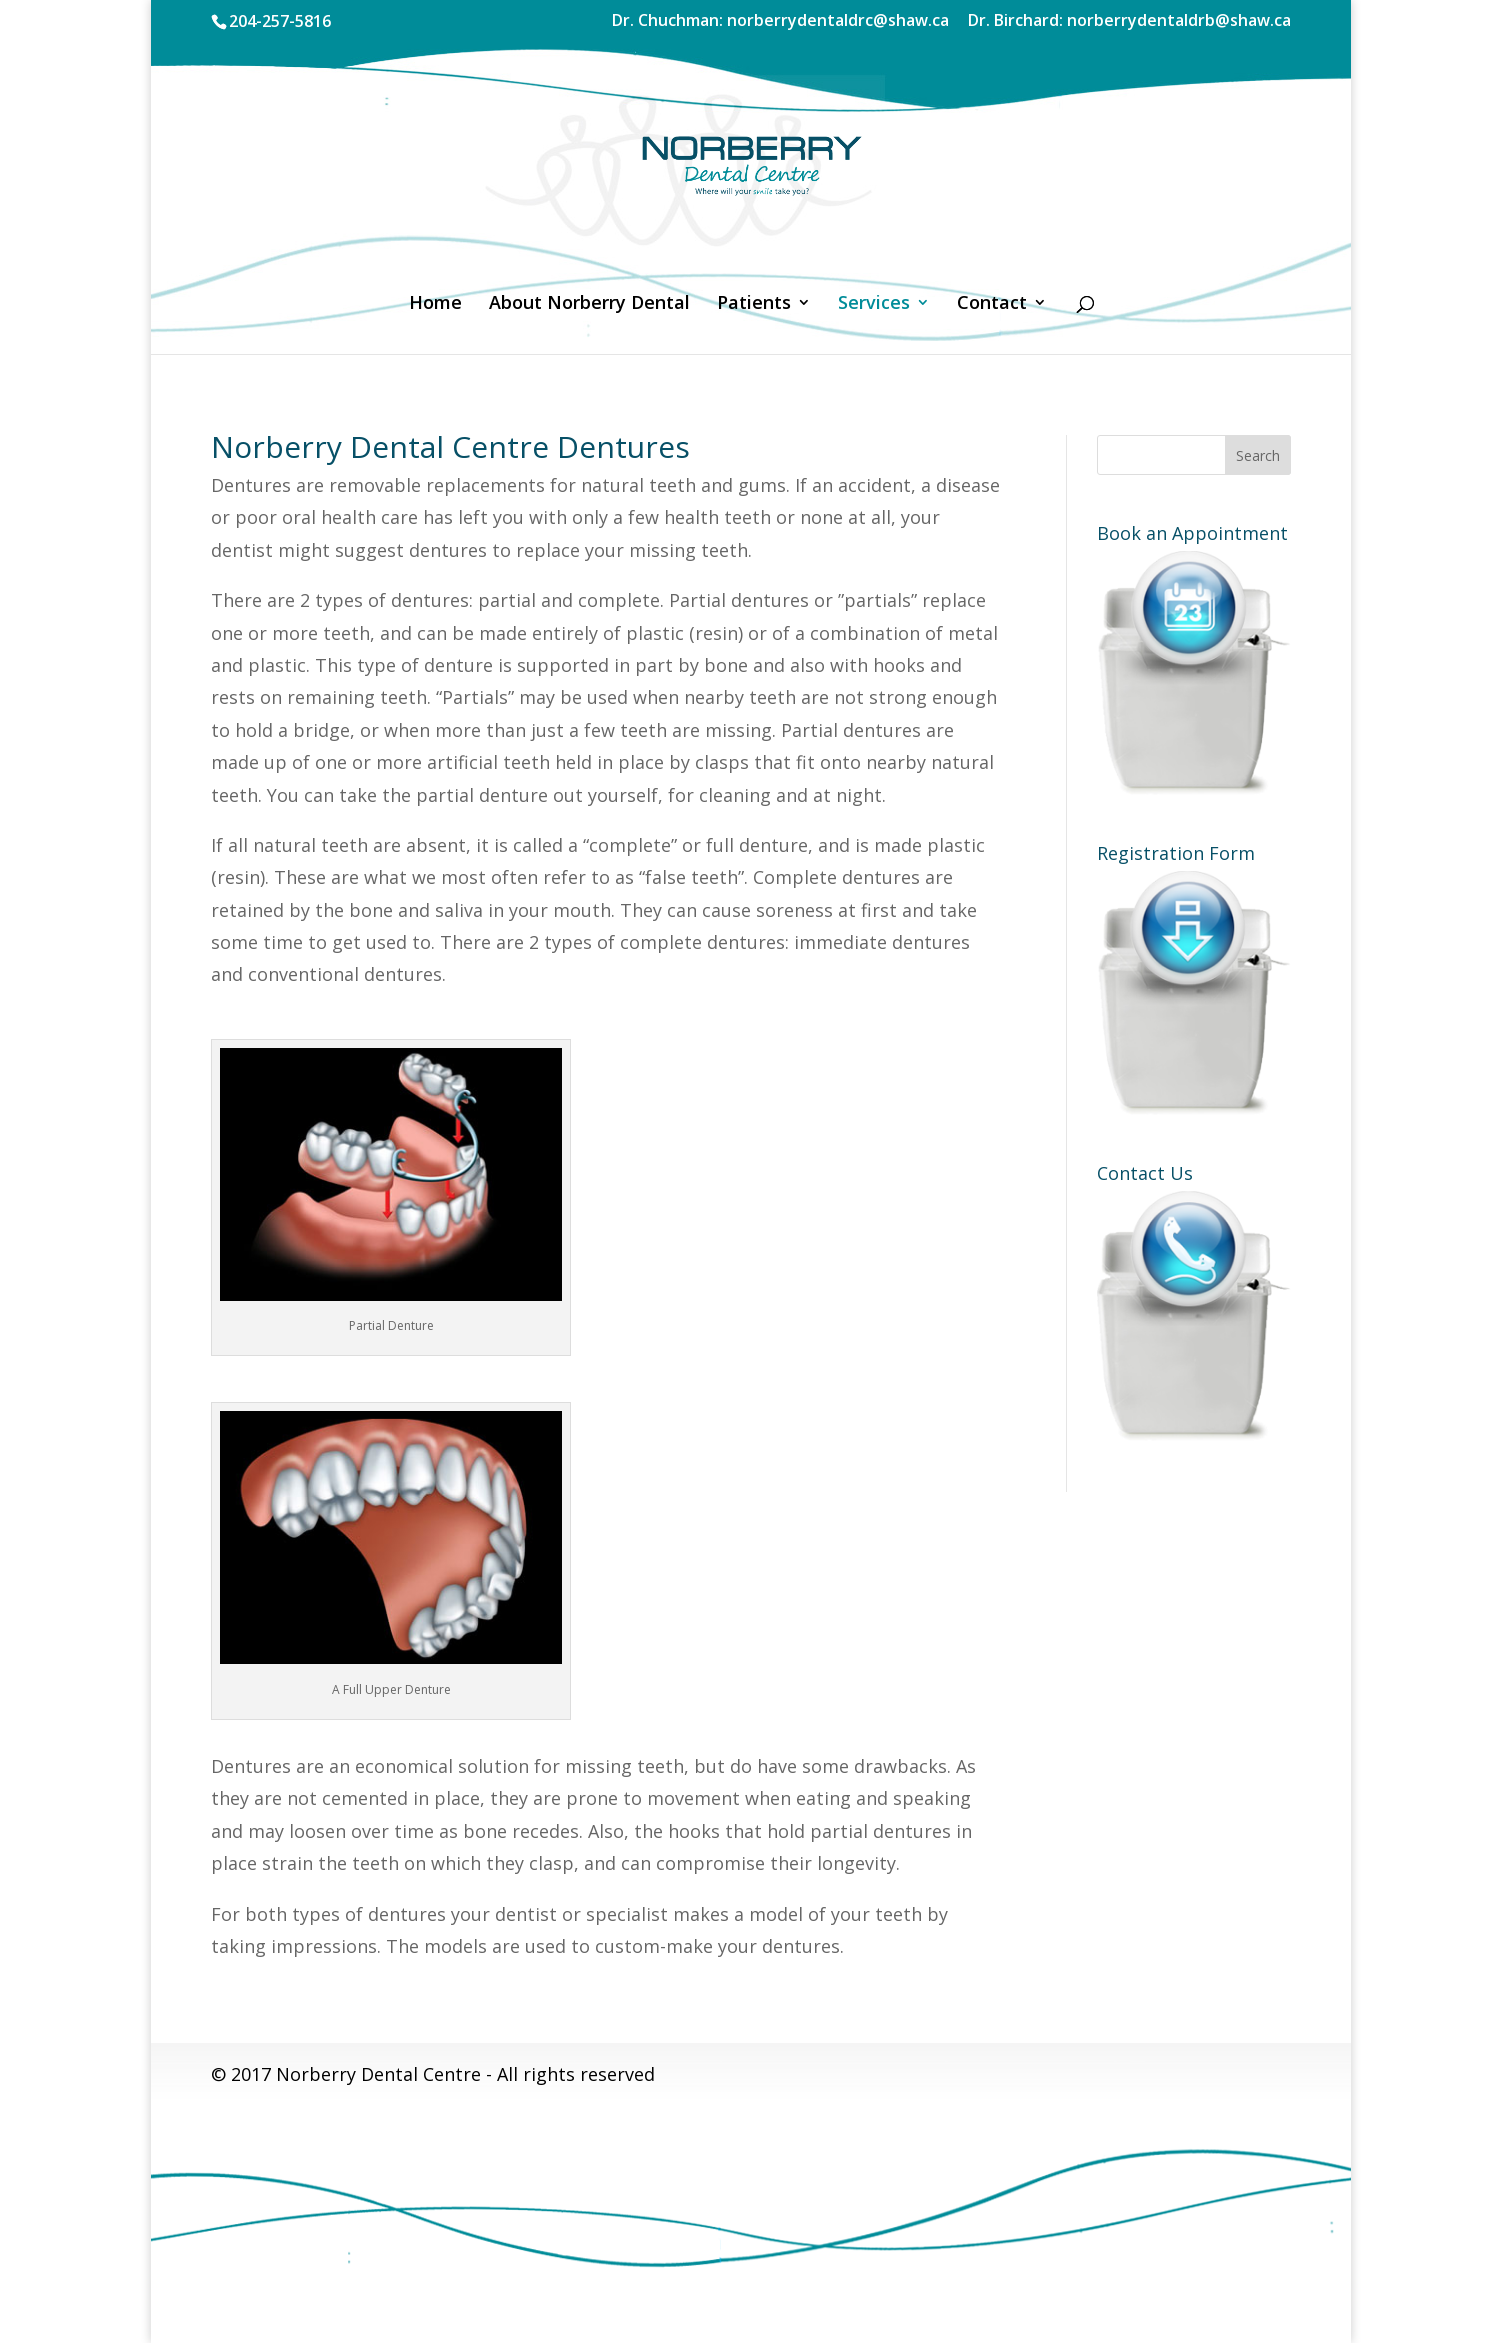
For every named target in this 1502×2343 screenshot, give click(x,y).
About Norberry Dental (589, 304)
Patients (754, 304)
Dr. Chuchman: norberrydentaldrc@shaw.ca (780, 21)
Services (874, 304)
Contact (992, 304)
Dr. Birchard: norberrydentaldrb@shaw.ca (1129, 21)
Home (435, 304)
